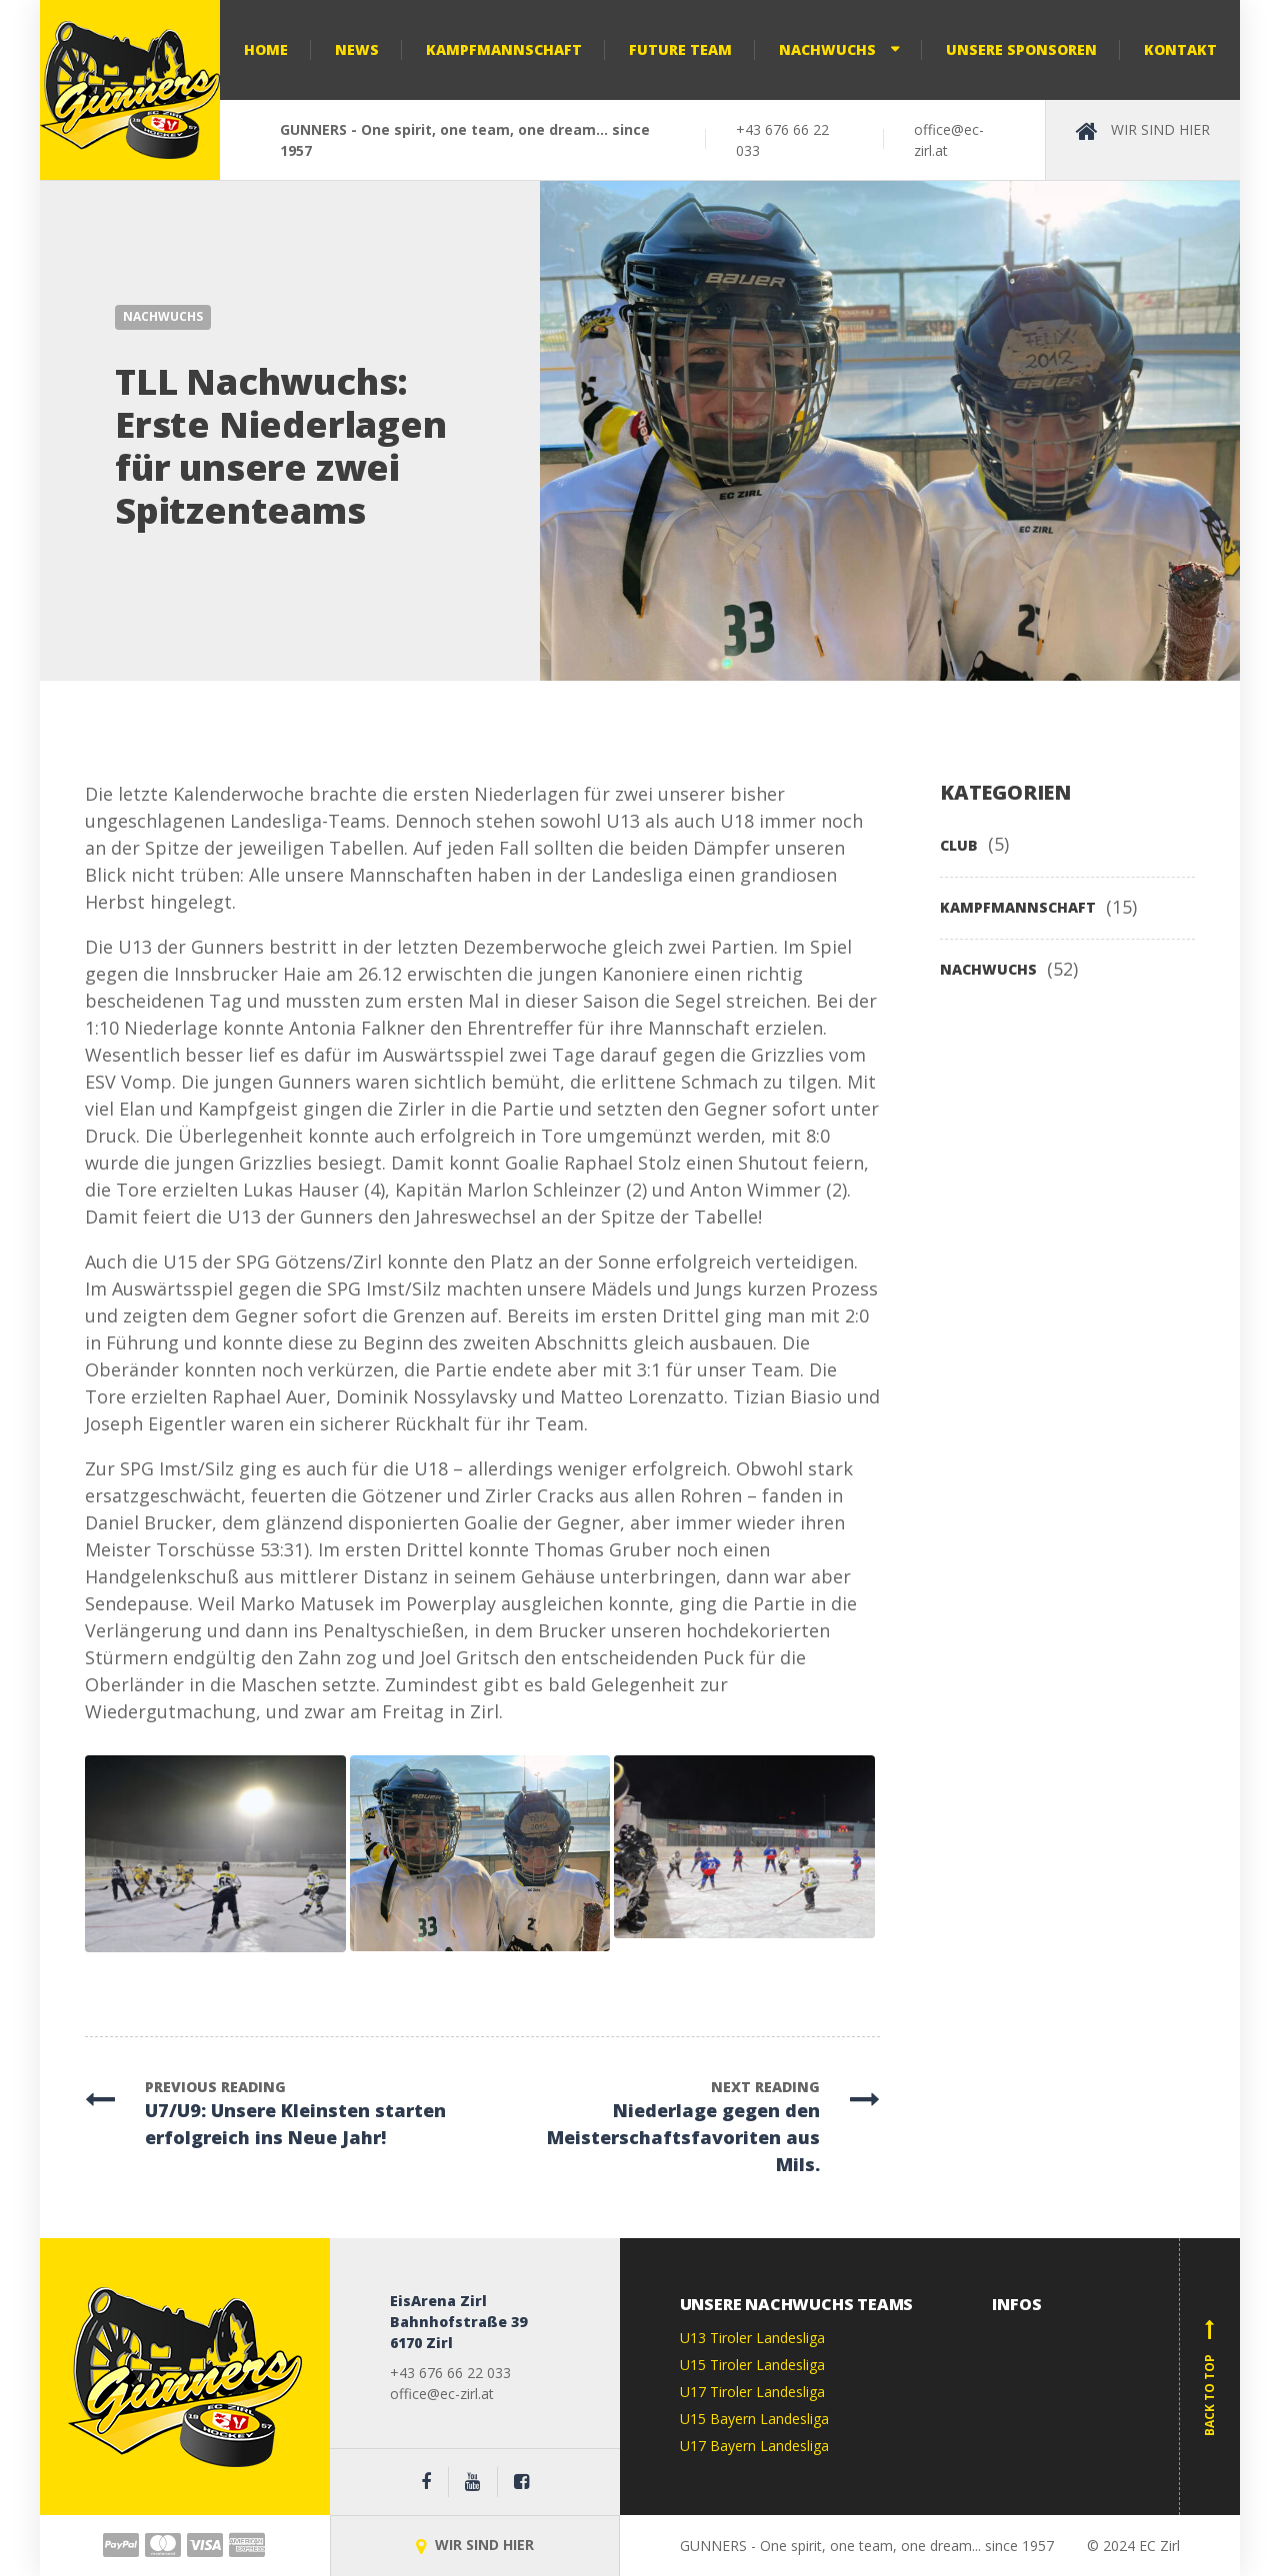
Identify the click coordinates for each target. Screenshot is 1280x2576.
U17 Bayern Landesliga (754, 2445)
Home (266, 49)
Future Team (680, 49)
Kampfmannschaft (504, 49)
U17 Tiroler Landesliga (752, 2391)
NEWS (357, 49)
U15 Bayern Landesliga (754, 2418)
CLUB (959, 845)
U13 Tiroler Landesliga (752, 2337)
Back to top (1210, 2377)
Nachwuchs (827, 49)
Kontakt (1180, 49)
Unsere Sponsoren (1021, 49)
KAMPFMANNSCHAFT (1018, 907)
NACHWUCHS (163, 316)
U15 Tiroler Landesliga (752, 2364)
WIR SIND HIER (475, 2544)
